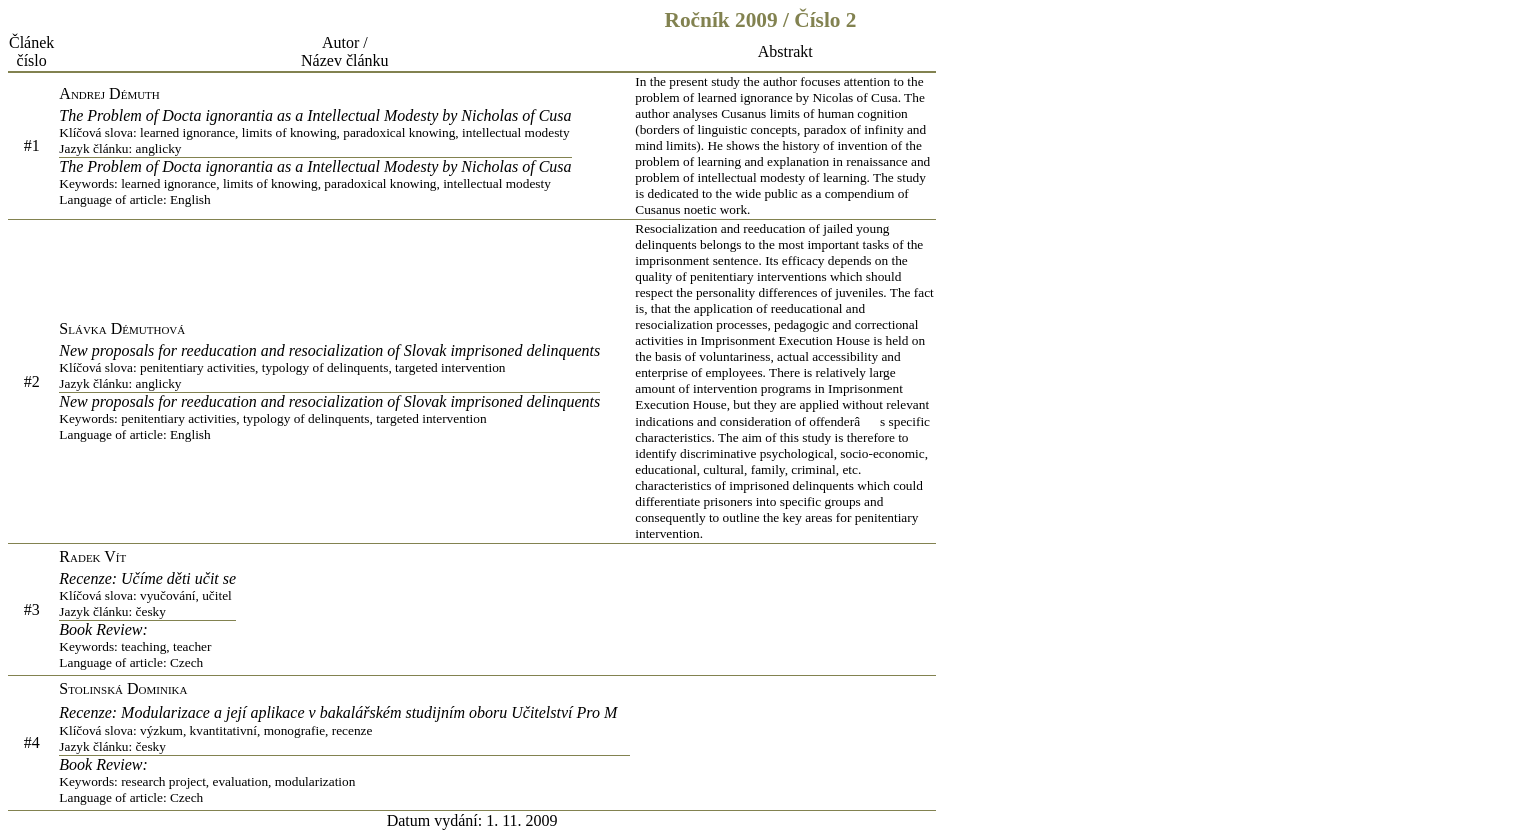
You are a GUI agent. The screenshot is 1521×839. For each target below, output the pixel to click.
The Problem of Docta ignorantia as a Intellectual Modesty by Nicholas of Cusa (315, 132)
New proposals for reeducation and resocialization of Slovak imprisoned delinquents (329, 367)
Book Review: (147, 646)
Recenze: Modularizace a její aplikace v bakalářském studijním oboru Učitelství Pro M (344, 729)
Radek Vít (92, 556)
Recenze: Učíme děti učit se (147, 595)
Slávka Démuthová (122, 328)
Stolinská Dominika (123, 688)
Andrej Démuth (109, 93)
